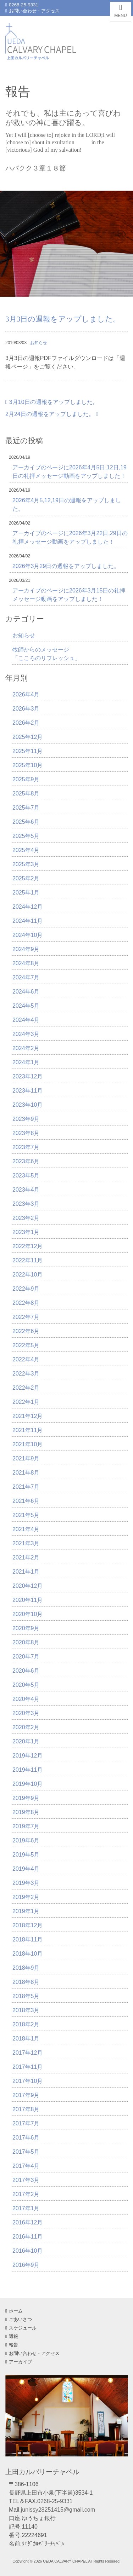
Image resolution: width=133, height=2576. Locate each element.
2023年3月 (26, 1204)
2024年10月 (27, 935)
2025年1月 (26, 893)
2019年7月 (26, 1826)
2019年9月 (26, 1798)
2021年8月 (26, 1473)
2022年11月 (27, 1260)
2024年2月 (26, 1048)
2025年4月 (26, 850)
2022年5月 (26, 1345)
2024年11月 (27, 921)
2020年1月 (26, 1741)
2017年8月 (26, 2109)
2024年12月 (27, 907)
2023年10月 (27, 1105)
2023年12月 (27, 1076)
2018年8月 (26, 1982)
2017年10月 (27, 2081)
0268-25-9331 (21, 4)
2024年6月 (26, 992)
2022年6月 (26, 1331)
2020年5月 (26, 1685)
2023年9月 (26, 1119)
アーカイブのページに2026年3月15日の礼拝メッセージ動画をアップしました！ (68, 594)
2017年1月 (26, 2208)
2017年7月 (26, 2123)
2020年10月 (27, 1614)
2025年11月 (27, 751)
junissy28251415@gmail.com (58, 2510)
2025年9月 (26, 779)
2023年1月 (26, 1232)
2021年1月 (26, 1572)
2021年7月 (26, 1487)
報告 (11, 2345)
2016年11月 (27, 2237)
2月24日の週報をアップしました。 (51, 414)
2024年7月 (26, 977)
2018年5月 (26, 1996)
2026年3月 (26, 709)
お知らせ (38, 342)
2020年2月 (26, 1727)
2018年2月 (26, 2024)
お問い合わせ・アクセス (32, 10)
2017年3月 (26, 2180)
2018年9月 (26, 1968)
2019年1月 (26, 1911)
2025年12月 (27, 737)
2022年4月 (26, 1359)
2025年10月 (27, 765)
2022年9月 (26, 1289)
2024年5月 (26, 1006)
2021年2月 (26, 1558)
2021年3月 (26, 1543)
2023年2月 (26, 1218)
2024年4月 (26, 1020)
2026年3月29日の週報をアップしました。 (66, 566)
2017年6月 (26, 2138)
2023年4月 (26, 1190)
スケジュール (21, 2328)
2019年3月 (26, 1883)
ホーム (14, 2311)
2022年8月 (26, 1303)
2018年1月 (26, 2039)
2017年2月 (26, 2194)
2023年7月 (26, 1147)
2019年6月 (26, 1840)
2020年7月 (26, 1657)
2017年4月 (26, 2166)
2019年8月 (26, 1812)
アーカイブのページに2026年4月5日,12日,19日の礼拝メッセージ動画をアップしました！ (69, 471)
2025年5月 (26, 836)
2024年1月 (26, 1062)
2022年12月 (27, 1246)
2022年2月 (26, 1388)
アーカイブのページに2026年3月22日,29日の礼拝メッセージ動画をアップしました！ (70, 537)
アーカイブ (18, 2361)
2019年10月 (27, 1784)
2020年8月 (26, 1642)
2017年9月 (26, 2095)
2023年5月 (26, 1176)
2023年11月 (27, 1091)
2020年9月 (26, 1628)
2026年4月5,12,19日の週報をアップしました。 (66, 504)
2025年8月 (26, 794)
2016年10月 (27, 2251)
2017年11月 (27, 2067)
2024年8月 (26, 963)
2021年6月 (26, 1501)
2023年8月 (26, 1133)
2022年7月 (26, 1317)
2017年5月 (26, 2152)
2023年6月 (26, 1161)
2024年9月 (26, 949)
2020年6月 (26, 1671)
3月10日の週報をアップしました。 (51, 402)
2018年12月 (27, 1925)
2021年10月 (27, 1444)
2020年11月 (27, 1600)
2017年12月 (27, 2053)
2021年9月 (26, 1458)
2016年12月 (27, 2222)
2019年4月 (26, 1869)
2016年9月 (26, 2265)
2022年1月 (26, 1402)
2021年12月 (27, 1416)
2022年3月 (26, 1374)
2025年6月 (26, 822)
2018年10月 (27, 1954)
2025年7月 (26, 808)
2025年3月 (26, 864)
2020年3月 (26, 1713)
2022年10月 (27, 1275)
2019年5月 (26, 1855)
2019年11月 (27, 1770)
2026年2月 (26, 723)
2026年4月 (26, 694)
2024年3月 (26, 1034)
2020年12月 (27, 1586)
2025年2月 (26, 878)
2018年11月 (27, 1940)
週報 (11, 2336)
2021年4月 (26, 1529)
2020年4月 (26, 1699)
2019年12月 (27, 1756)
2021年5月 (26, 1515)
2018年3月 (26, 2010)
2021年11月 (27, 1430)
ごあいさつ (18, 2319)
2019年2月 (26, 1897)
